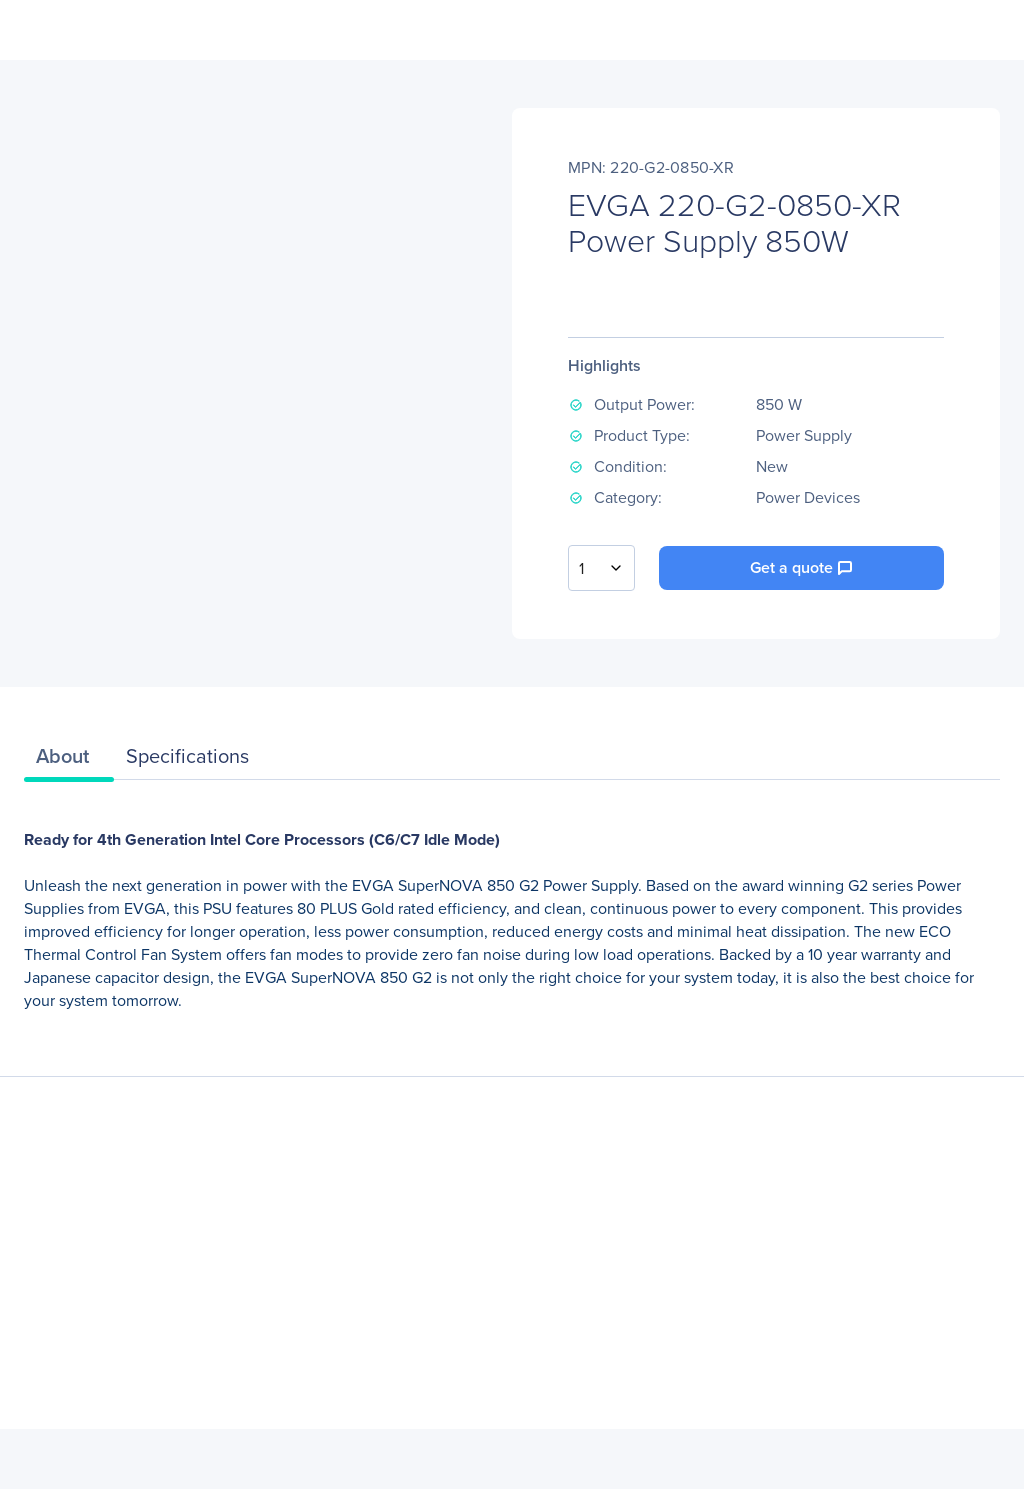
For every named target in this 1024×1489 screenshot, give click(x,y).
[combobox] (601, 568)
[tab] (69, 761)
